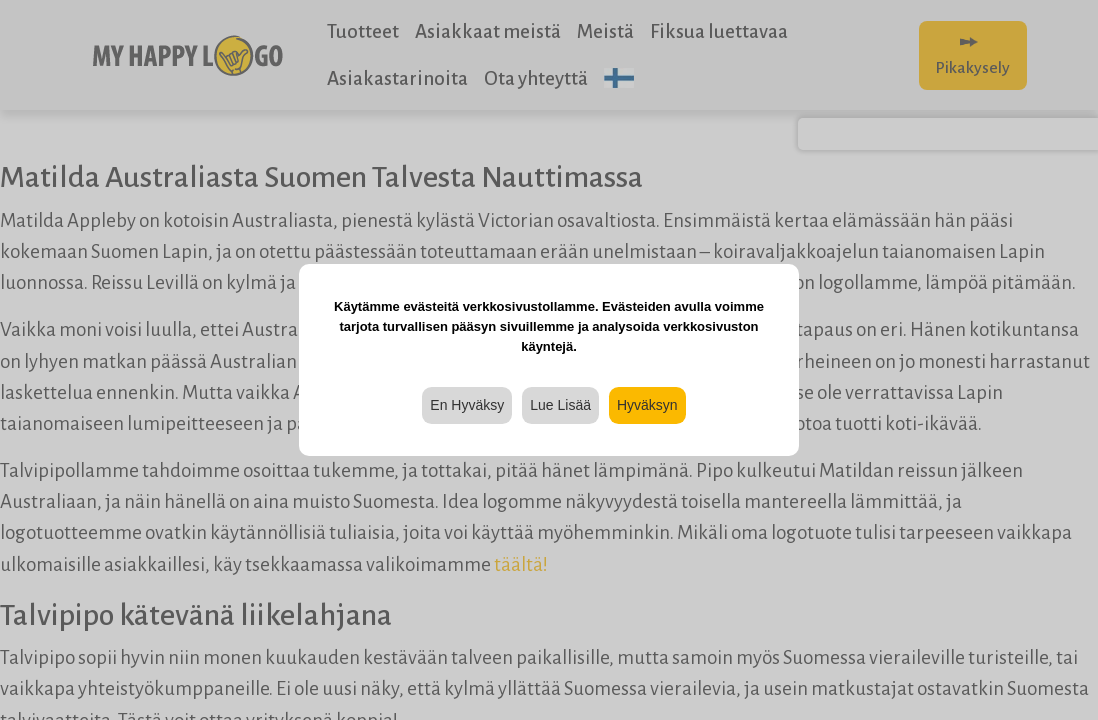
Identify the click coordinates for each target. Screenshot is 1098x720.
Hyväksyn (647, 405)
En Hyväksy (467, 405)
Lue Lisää (560, 405)
